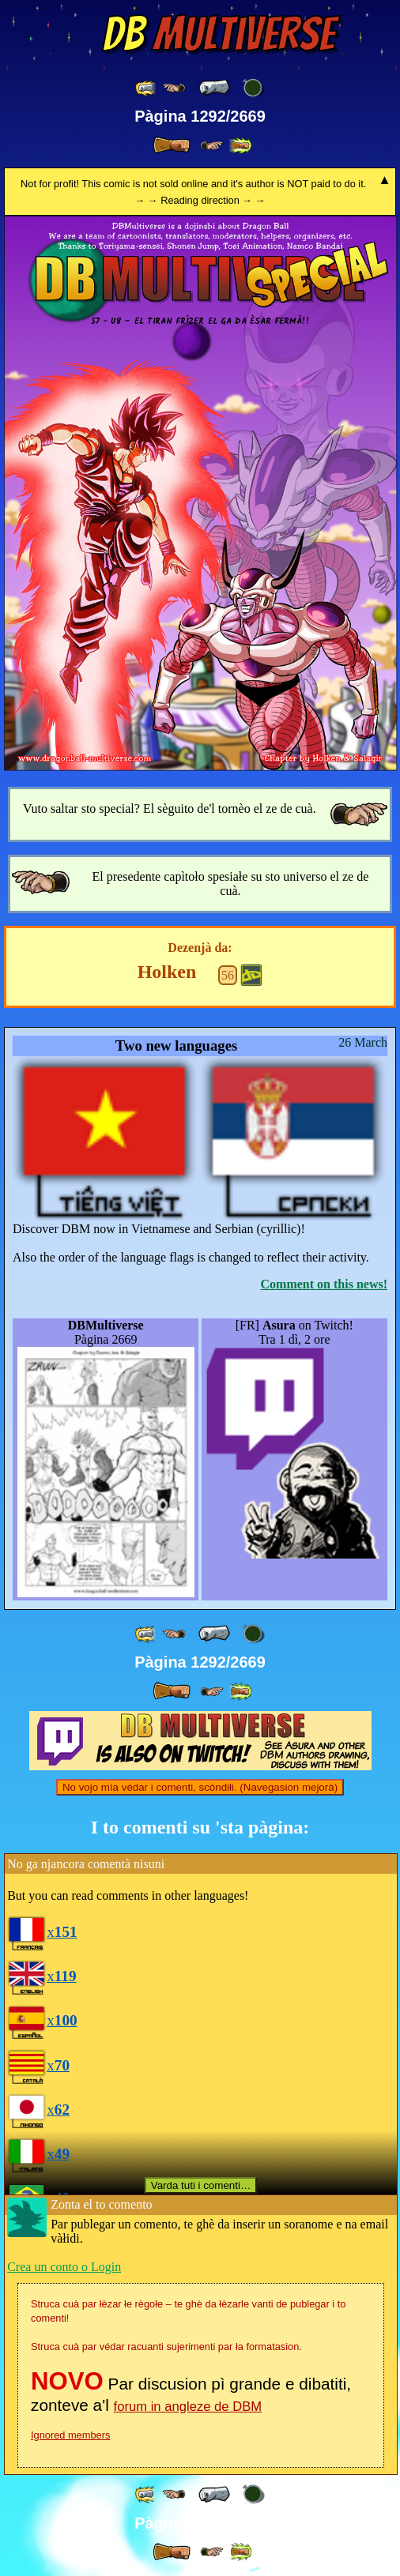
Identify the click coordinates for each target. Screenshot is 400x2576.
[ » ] (171, 145)
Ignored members (70, 2435)
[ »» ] (240, 146)
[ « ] (214, 87)
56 (227, 975)
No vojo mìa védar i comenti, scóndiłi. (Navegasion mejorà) (200, 1787)
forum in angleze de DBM (188, 2406)
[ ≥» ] (212, 146)
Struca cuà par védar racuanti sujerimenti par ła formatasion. (166, 2346)
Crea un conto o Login (64, 2266)
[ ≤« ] (174, 88)
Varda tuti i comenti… (201, 2185)
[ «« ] (146, 88)
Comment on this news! (324, 1284)
